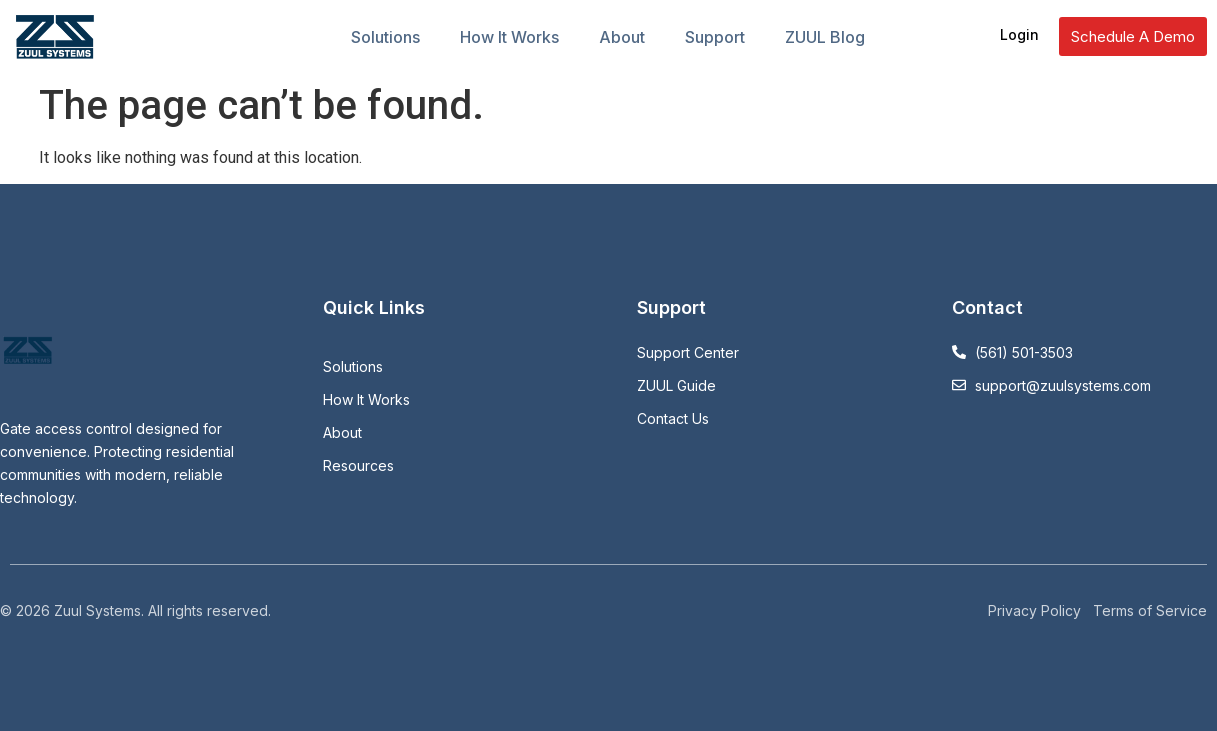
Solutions (385, 37)
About (622, 37)
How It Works (509, 37)
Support (715, 37)
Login (1019, 34)
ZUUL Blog (825, 37)
